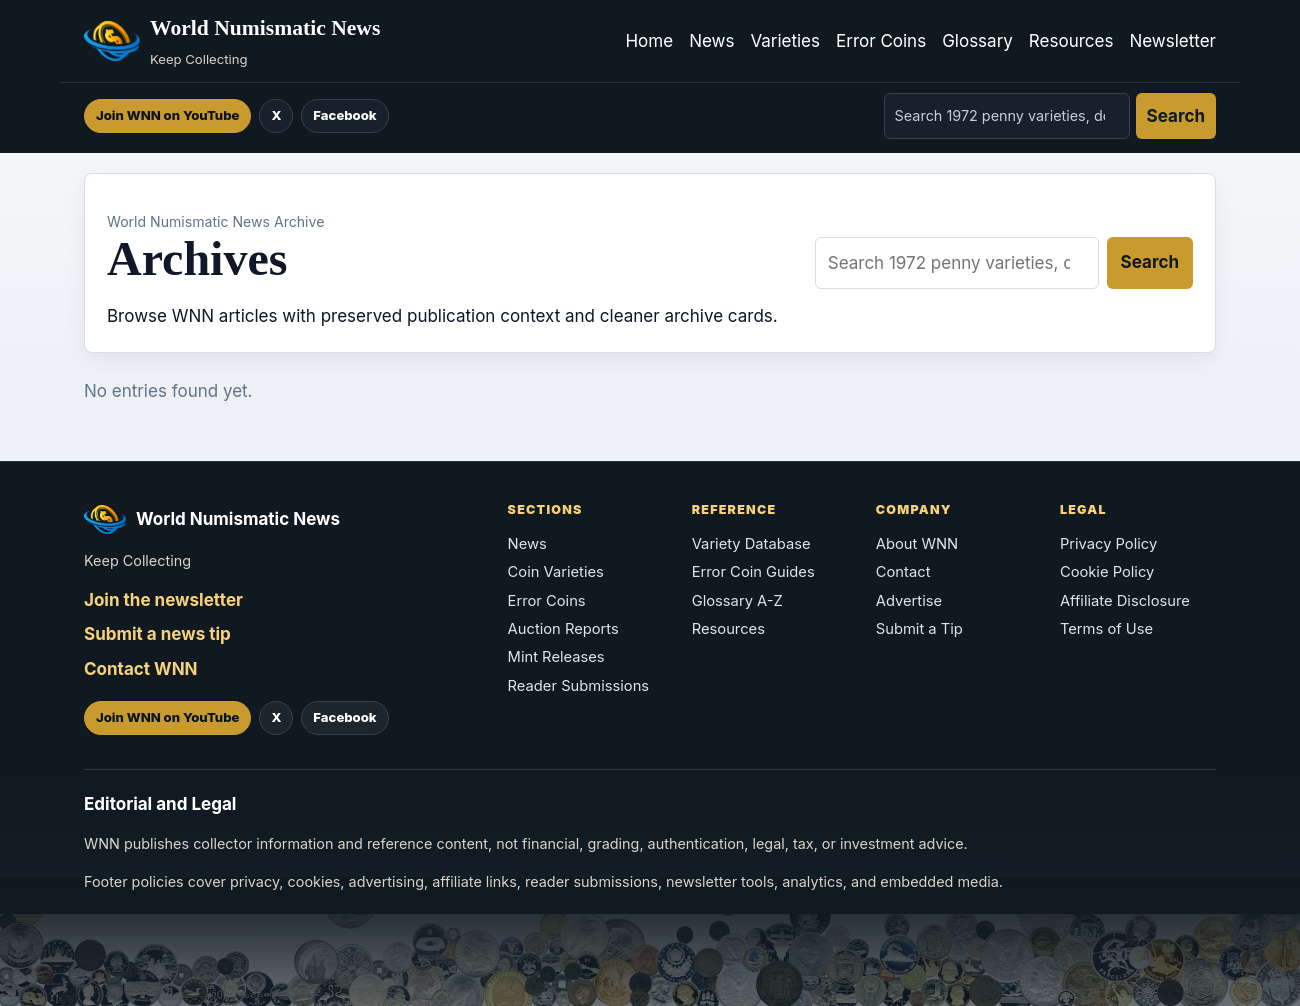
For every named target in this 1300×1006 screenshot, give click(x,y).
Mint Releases (556, 657)
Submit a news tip (157, 634)
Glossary (977, 41)
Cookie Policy (1107, 572)
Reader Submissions (579, 686)
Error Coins (881, 41)
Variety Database (751, 544)
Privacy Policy (1108, 544)
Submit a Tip (919, 629)
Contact (903, 572)
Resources (1071, 41)
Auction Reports (563, 629)
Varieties (785, 41)
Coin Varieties (556, 572)
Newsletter (1172, 41)
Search (1176, 116)
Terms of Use (1106, 629)
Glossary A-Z (737, 601)
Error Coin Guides (753, 572)
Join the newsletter (163, 600)
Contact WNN (141, 669)
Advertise (909, 601)
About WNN (917, 544)
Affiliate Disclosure (1125, 601)
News (711, 41)
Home (649, 41)
